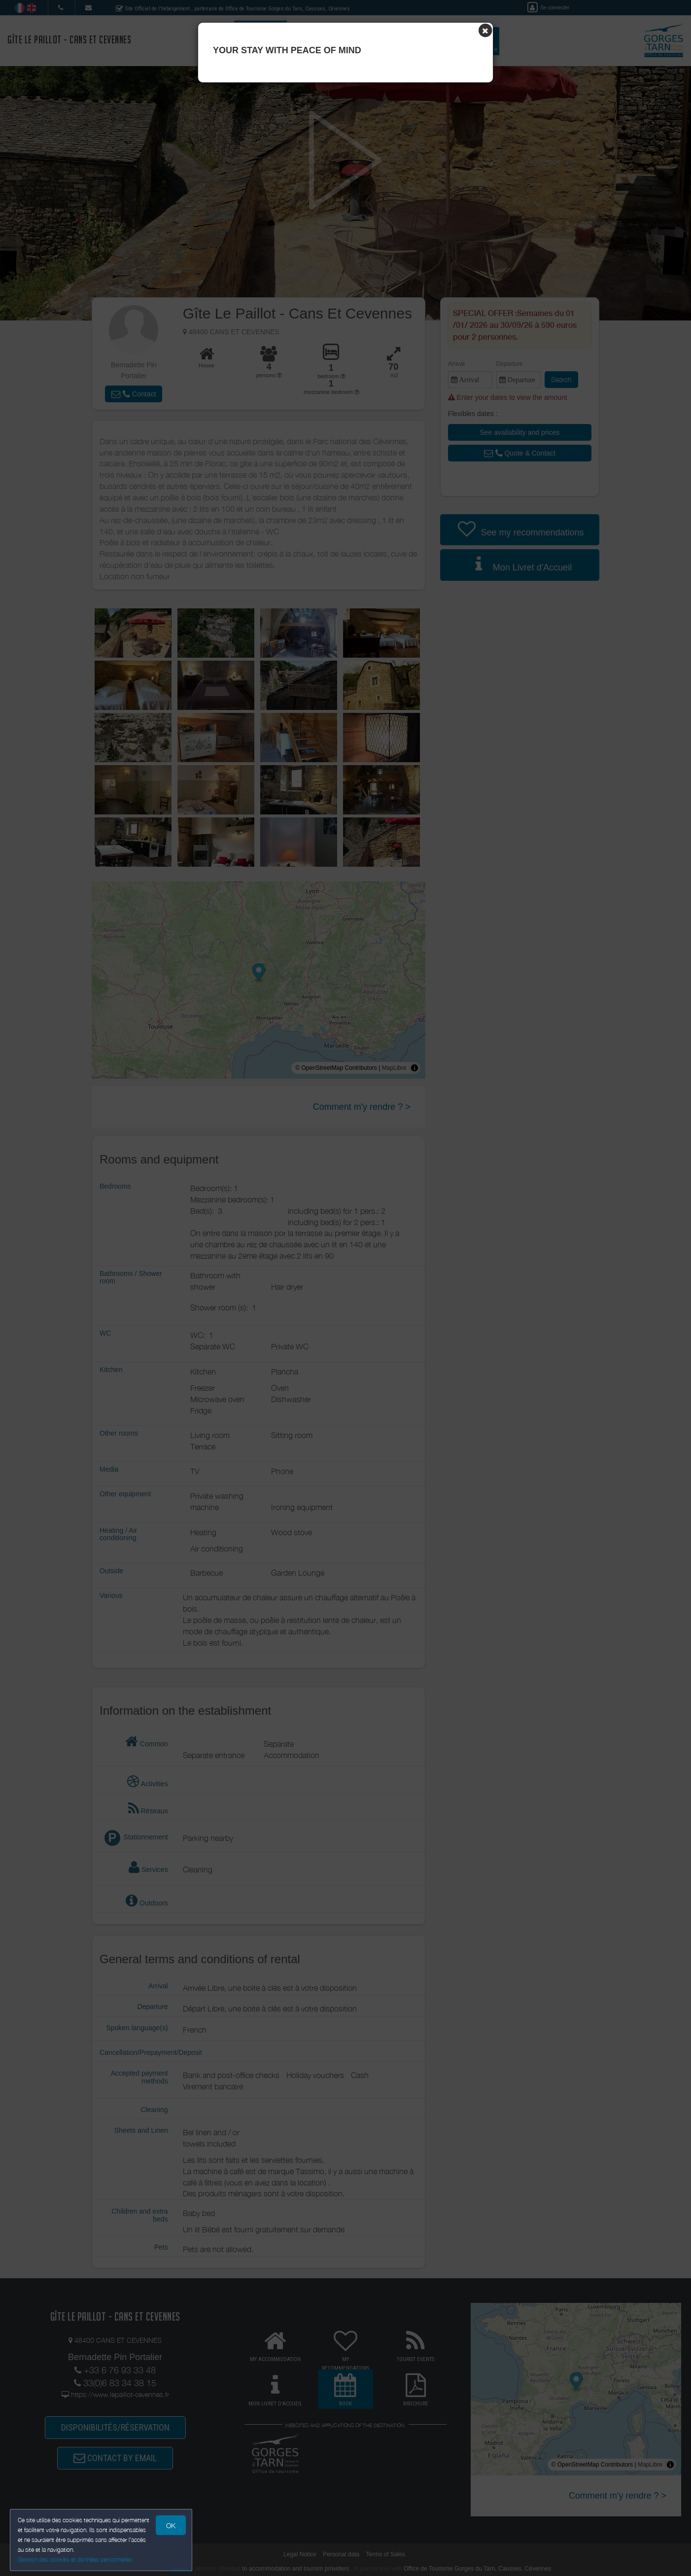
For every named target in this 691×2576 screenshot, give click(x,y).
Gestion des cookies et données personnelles (75, 2559)
